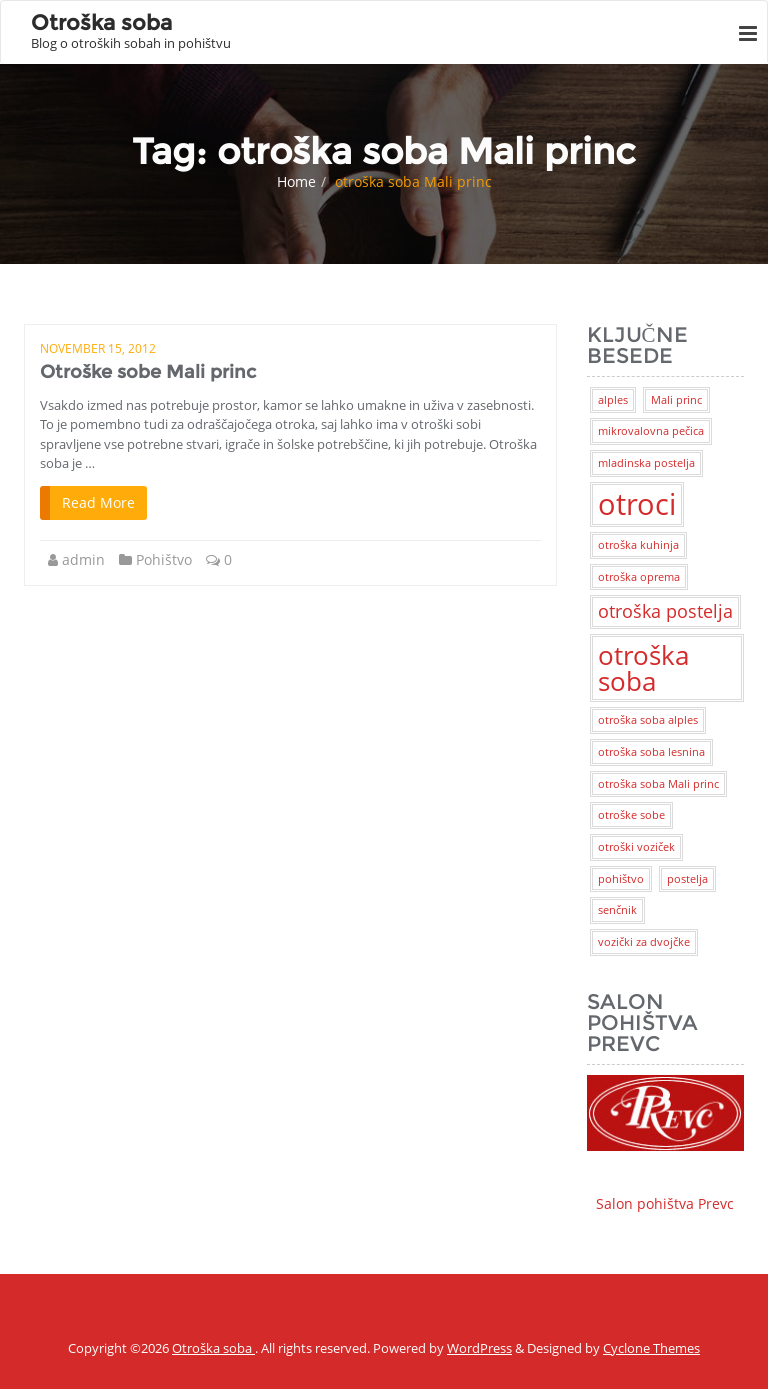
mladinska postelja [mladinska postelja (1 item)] (646, 463)
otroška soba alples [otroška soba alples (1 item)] (648, 720)
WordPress (479, 1348)
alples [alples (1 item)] (613, 400)
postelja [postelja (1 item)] (687, 879)
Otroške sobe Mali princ (148, 372)
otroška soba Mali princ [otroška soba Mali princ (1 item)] (658, 784)
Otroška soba (213, 1348)
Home (296, 181)
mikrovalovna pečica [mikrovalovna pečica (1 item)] (651, 431)
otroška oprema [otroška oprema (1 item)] (639, 577)
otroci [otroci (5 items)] (637, 504)
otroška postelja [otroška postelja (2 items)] (665, 611)
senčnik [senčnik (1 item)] (617, 910)
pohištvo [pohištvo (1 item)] (621, 879)
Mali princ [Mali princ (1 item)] (676, 400)
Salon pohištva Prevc (666, 1144)
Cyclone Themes (651, 1348)
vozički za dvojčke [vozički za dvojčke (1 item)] (644, 942)
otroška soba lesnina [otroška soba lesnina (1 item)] (651, 752)
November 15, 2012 (98, 348)
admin (83, 559)
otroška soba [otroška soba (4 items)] (643, 668)
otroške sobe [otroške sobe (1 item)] (631, 815)
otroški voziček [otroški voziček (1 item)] (636, 847)
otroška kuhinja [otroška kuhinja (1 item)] (638, 545)
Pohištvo (164, 559)
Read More (98, 502)
